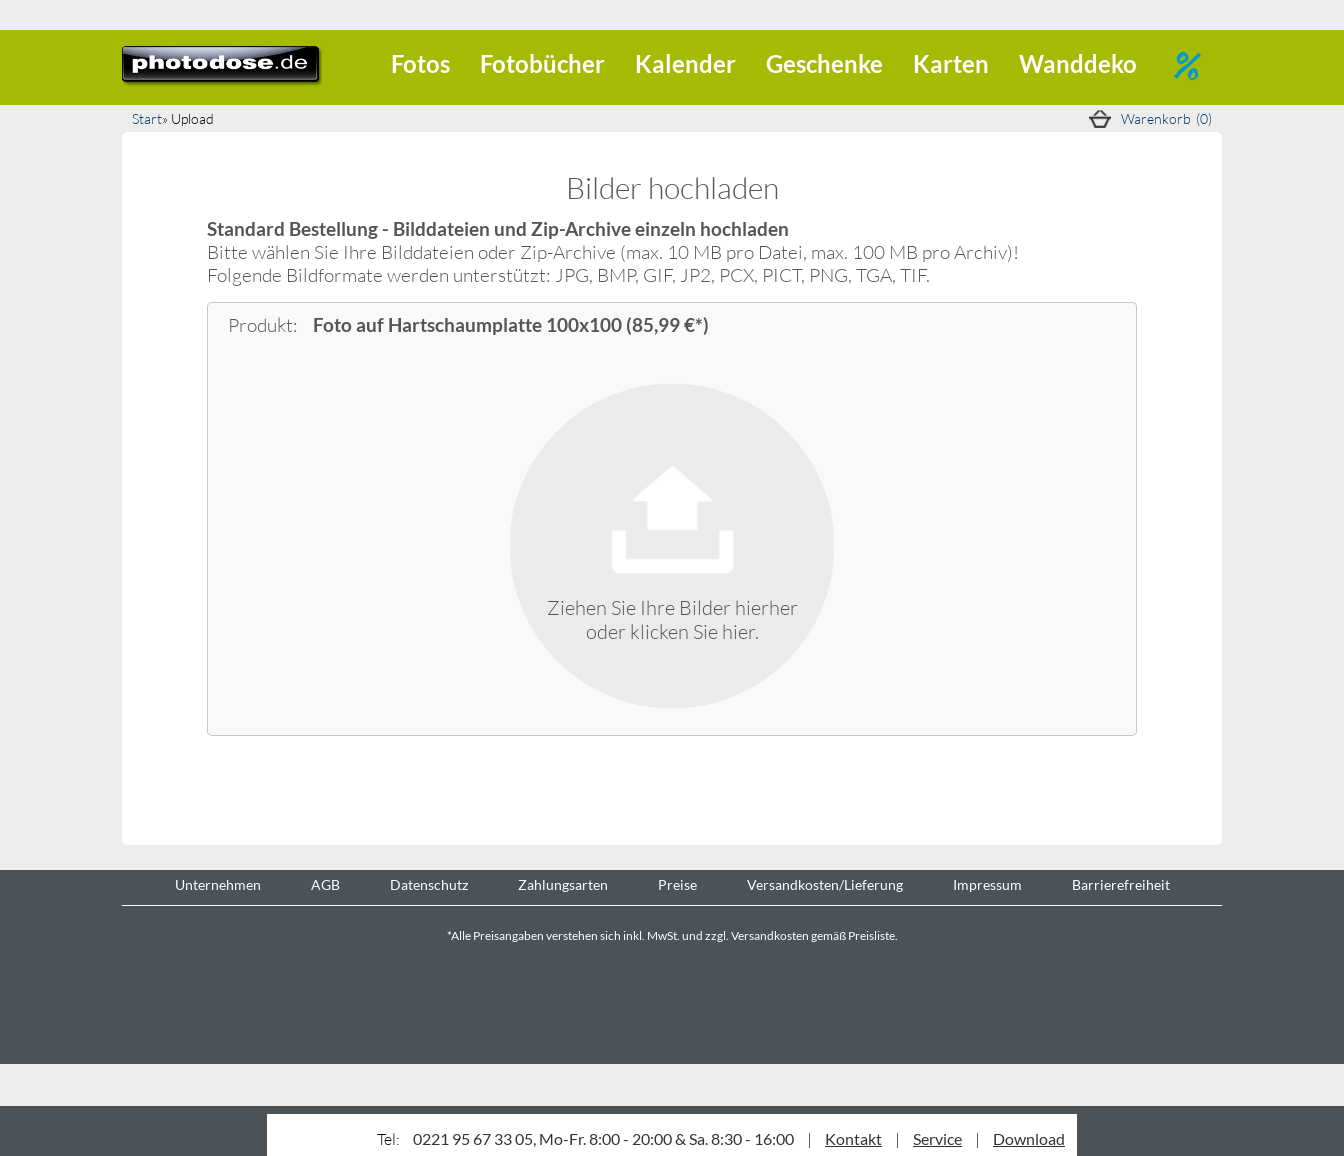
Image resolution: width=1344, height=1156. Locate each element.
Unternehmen (218, 885)
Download (1029, 1138)
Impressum (987, 885)
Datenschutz (429, 885)
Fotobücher (542, 63)
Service (937, 1138)
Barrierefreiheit (1121, 885)
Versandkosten (770, 935)
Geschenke (824, 63)
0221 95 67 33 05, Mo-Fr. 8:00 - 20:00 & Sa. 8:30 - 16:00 (603, 1138)
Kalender (685, 63)
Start (147, 118)
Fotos (420, 63)
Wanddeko (1078, 63)
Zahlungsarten (563, 885)
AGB (325, 885)
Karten (951, 63)
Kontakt (853, 1138)
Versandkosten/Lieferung (825, 885)
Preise (677, 885)
